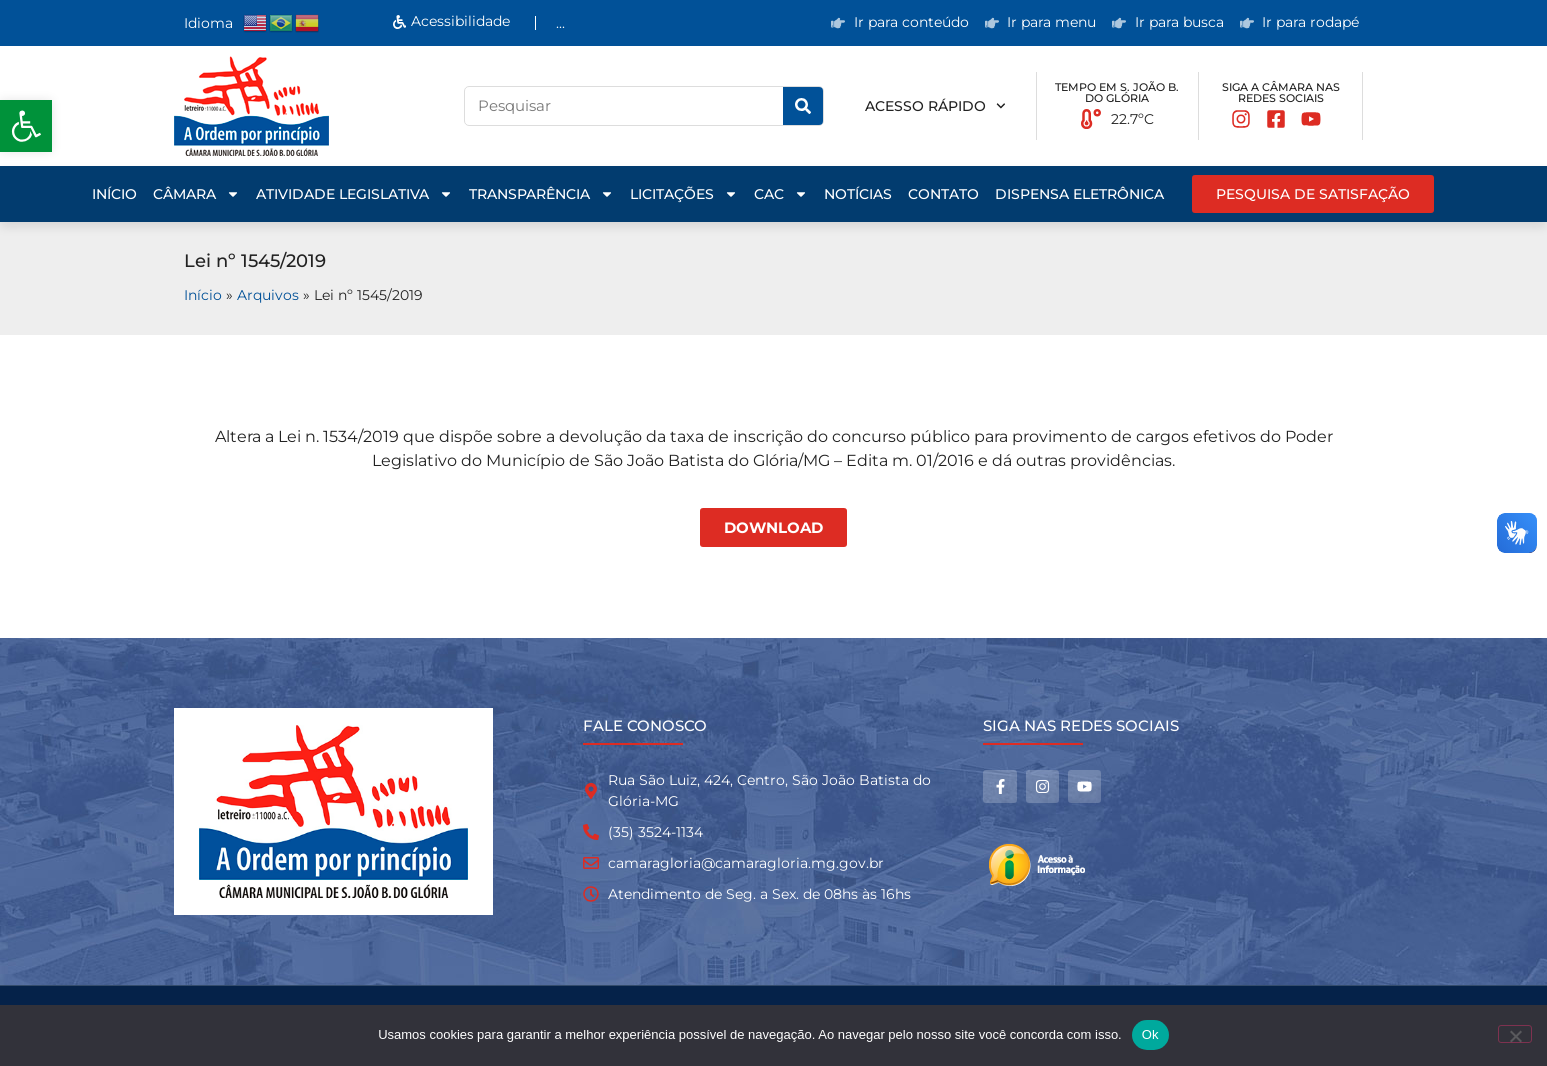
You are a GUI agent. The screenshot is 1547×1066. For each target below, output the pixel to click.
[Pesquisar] (803, 106)
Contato (943, 194)
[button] (26, 126)
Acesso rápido (935, 106)
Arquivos (268, 295)
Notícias (858, 194)
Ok (1150, 1034)
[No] (1515, 1034)
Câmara (196, 194)
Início (114, 194)
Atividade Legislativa (354, 194)
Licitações (684, 194)
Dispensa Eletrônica (1079, 194)
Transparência (541, 194)
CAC (781, 194)
